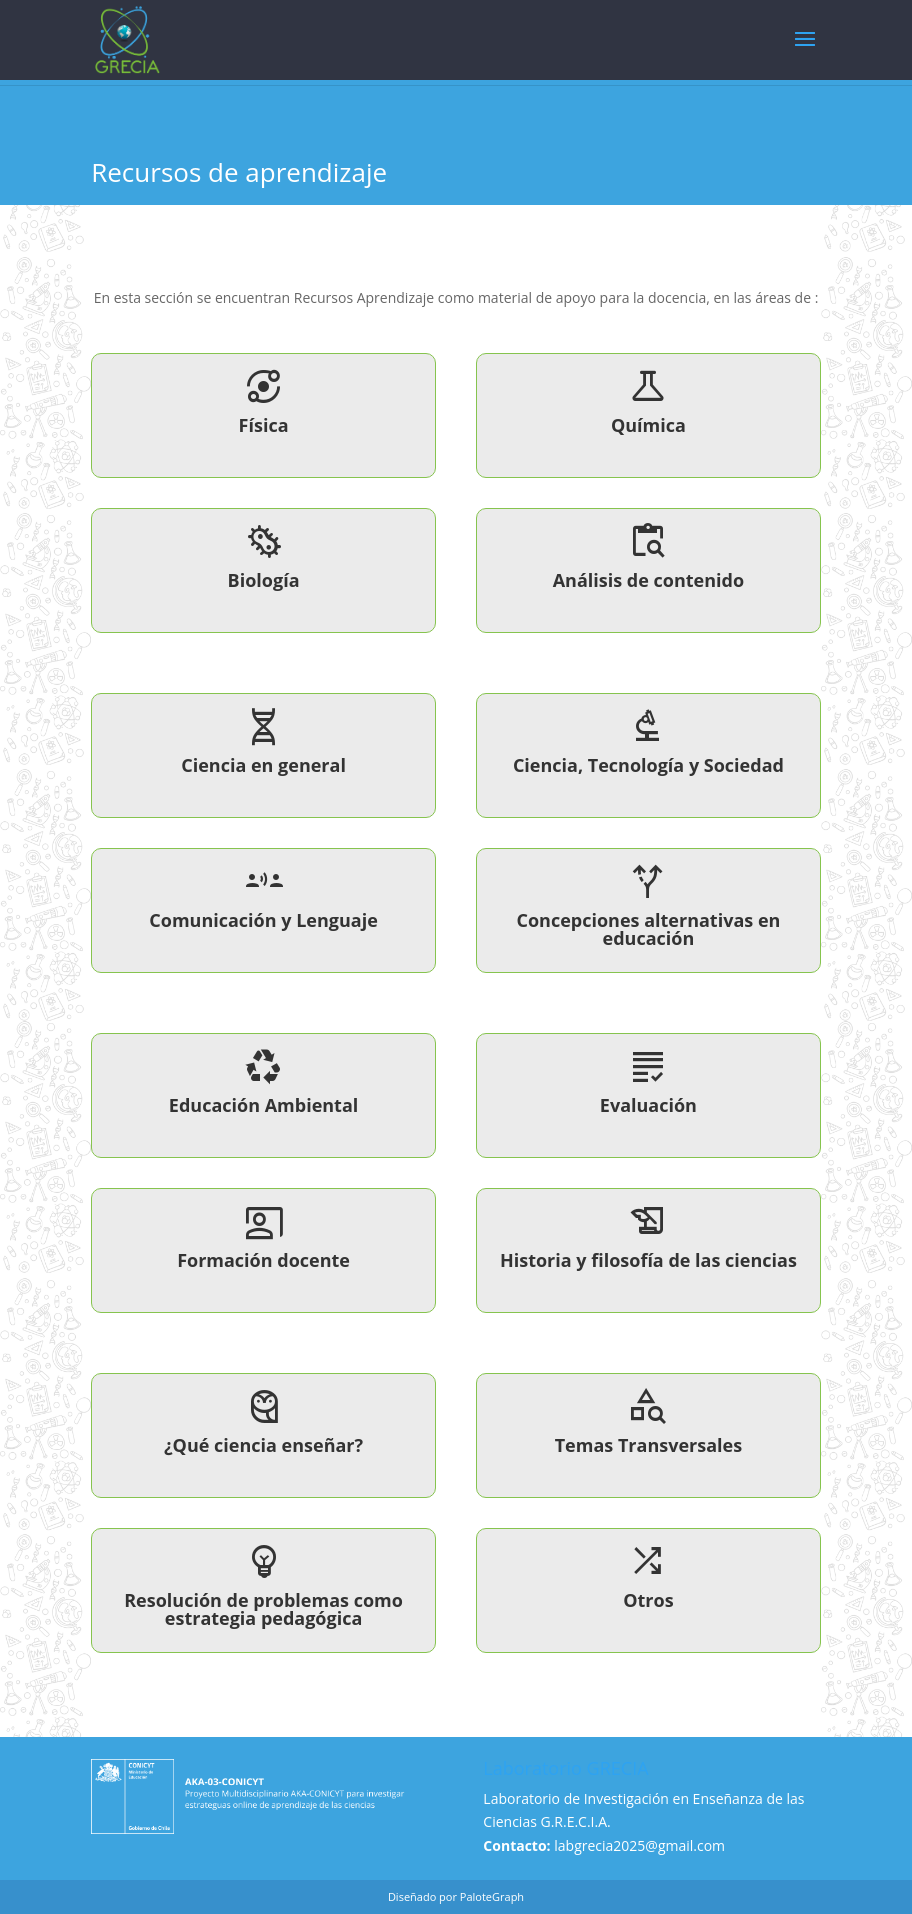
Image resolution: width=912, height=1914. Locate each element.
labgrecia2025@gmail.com (639, 1845)
